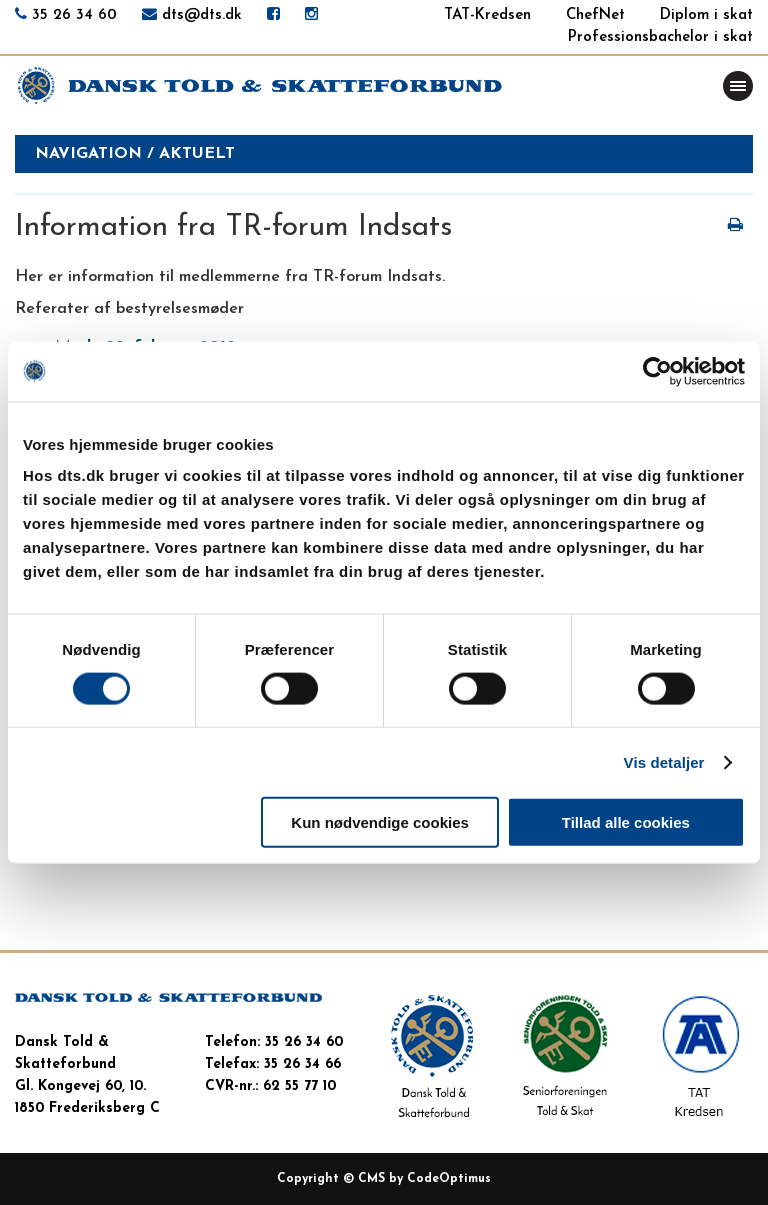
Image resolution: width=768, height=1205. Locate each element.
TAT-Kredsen (487, 15)
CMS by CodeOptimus (424, 1179)
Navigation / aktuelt (135, 154)
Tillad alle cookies (626, 822)
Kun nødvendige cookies (380, 822)
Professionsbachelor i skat (660, 37)
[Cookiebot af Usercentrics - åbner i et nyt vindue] (657, 371)
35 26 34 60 (74, 15)
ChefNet (595, 15)
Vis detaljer (664, 761)
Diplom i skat (706, 15)
